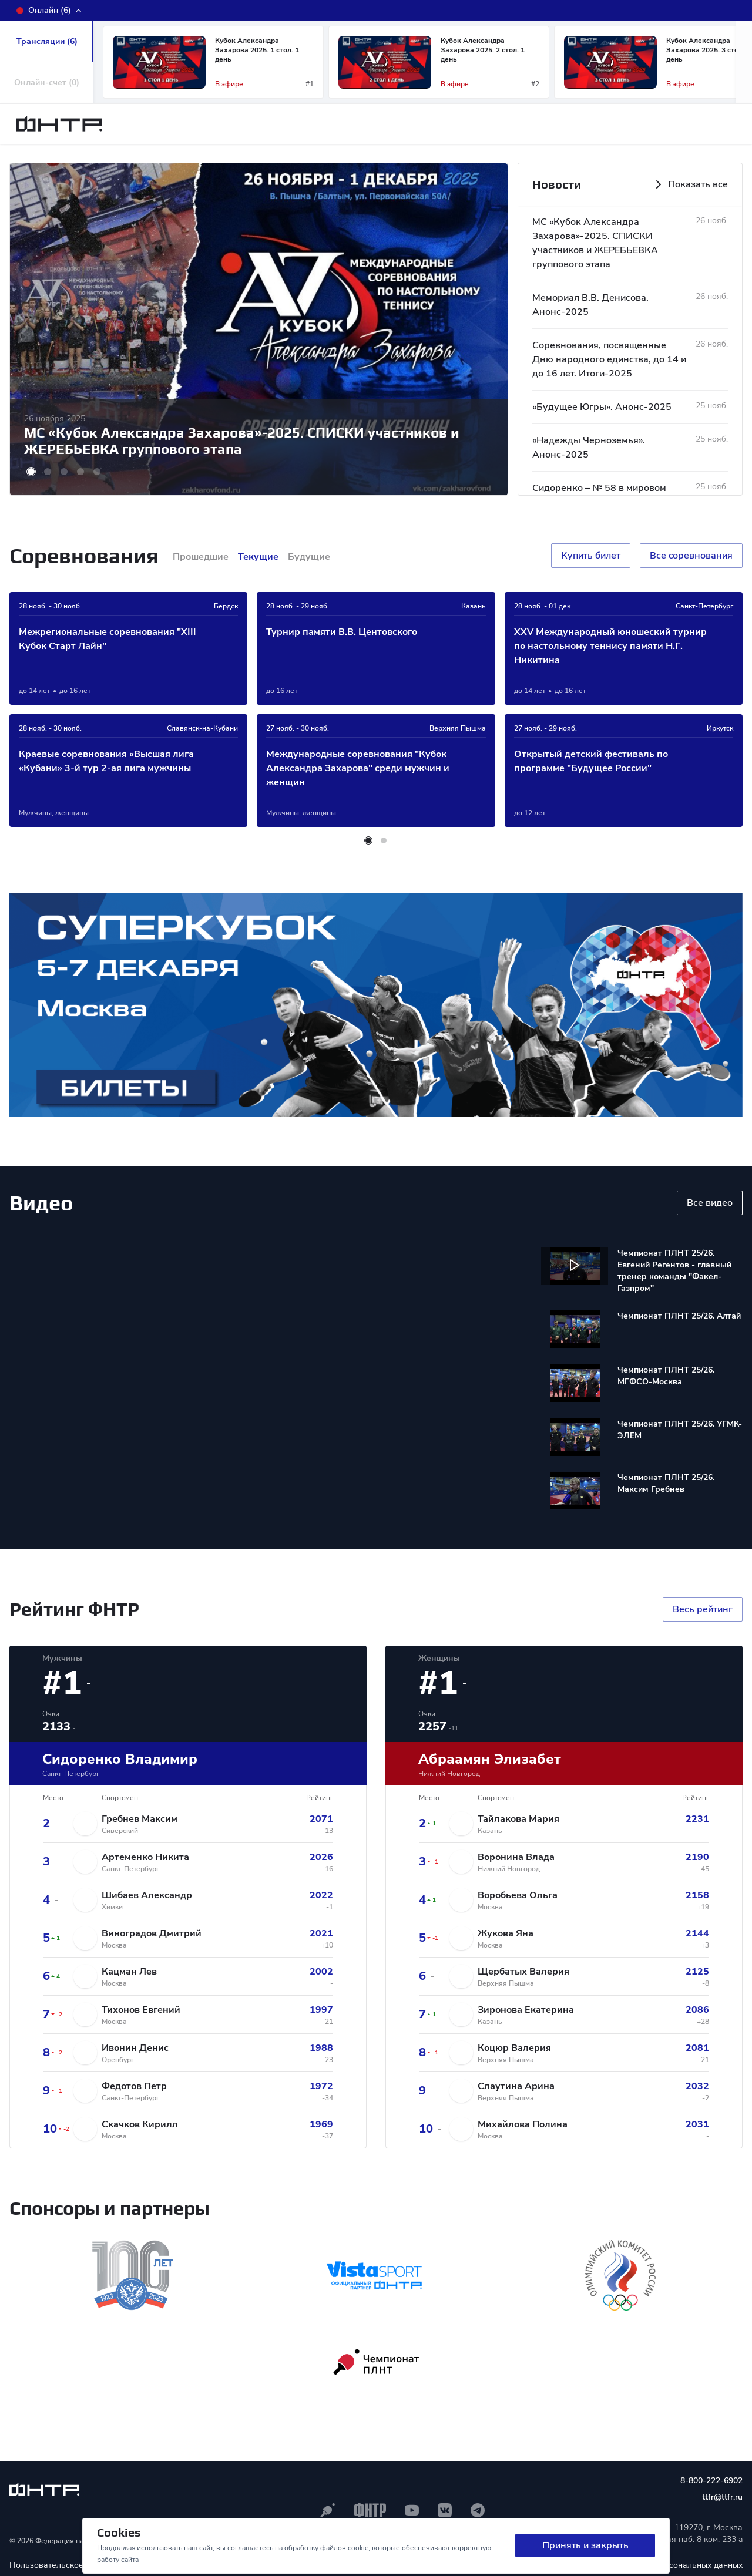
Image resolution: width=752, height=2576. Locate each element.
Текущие (258, 559)
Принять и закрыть (585, 2546)
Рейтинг (458, 126)
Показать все (690, 187)
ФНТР (232, 126)
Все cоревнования (691, 557)
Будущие (309, 559)
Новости (303, 126)
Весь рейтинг (703, 1611)
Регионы (529, 126)
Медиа (602, 126)
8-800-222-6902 (711, 2482)
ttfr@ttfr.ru (722, 2499)
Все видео (710, 1205)
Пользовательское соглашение (71, 2567)
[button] (744, 85)
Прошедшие (201, 559)
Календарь (381, 126)
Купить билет (590, 557)
